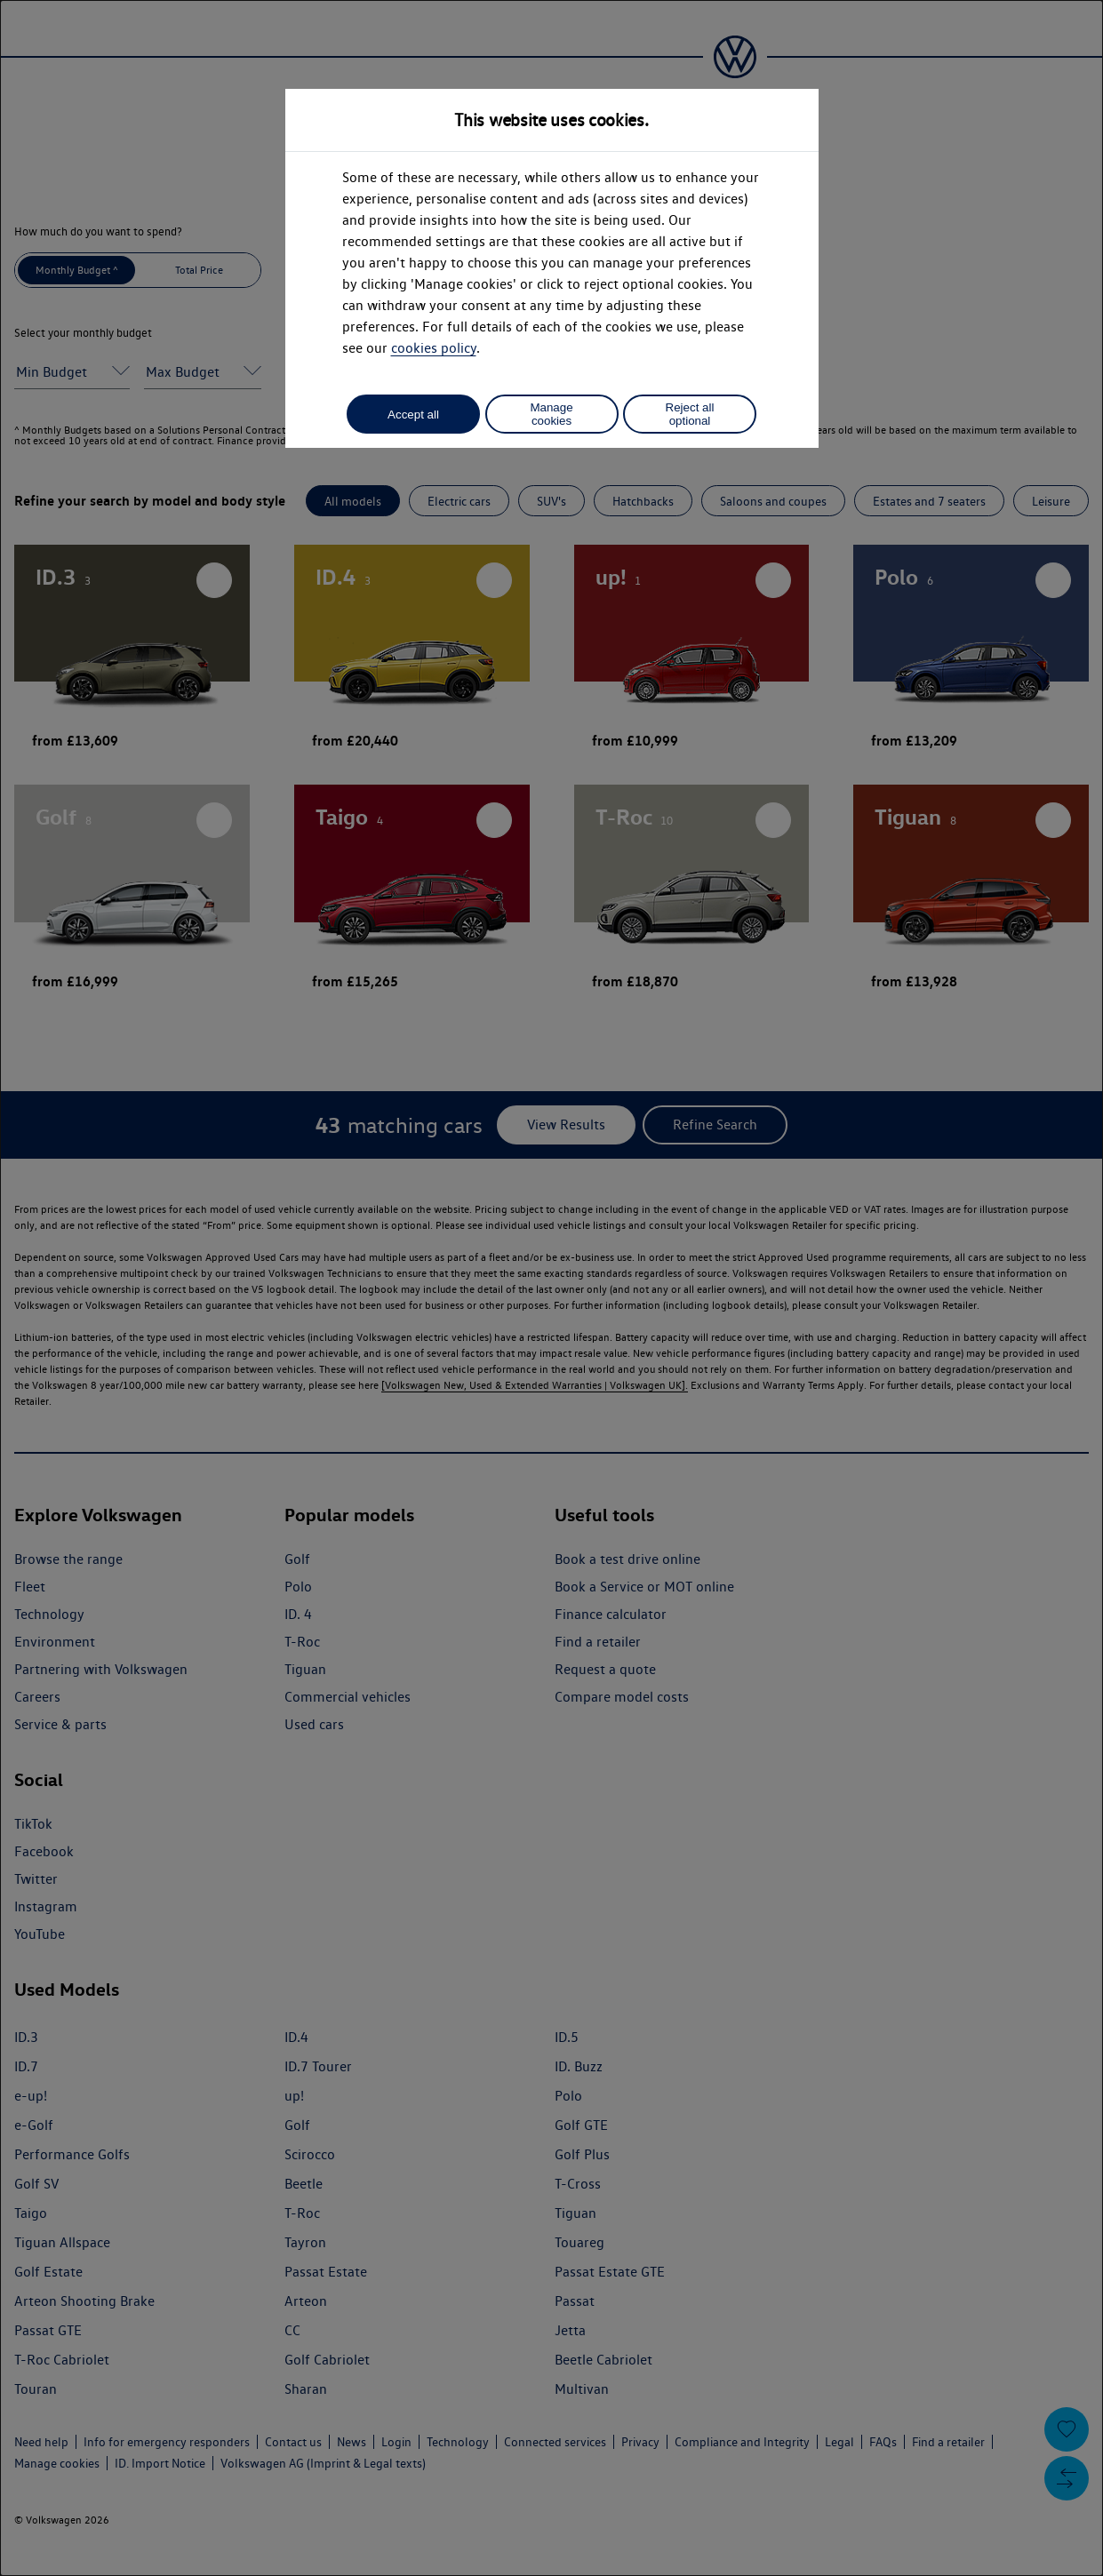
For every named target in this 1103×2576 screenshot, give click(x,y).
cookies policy (433, 347)
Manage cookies (551, 414)
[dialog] (551, 1288)
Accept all (413, 414)
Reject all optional (690, 414)
